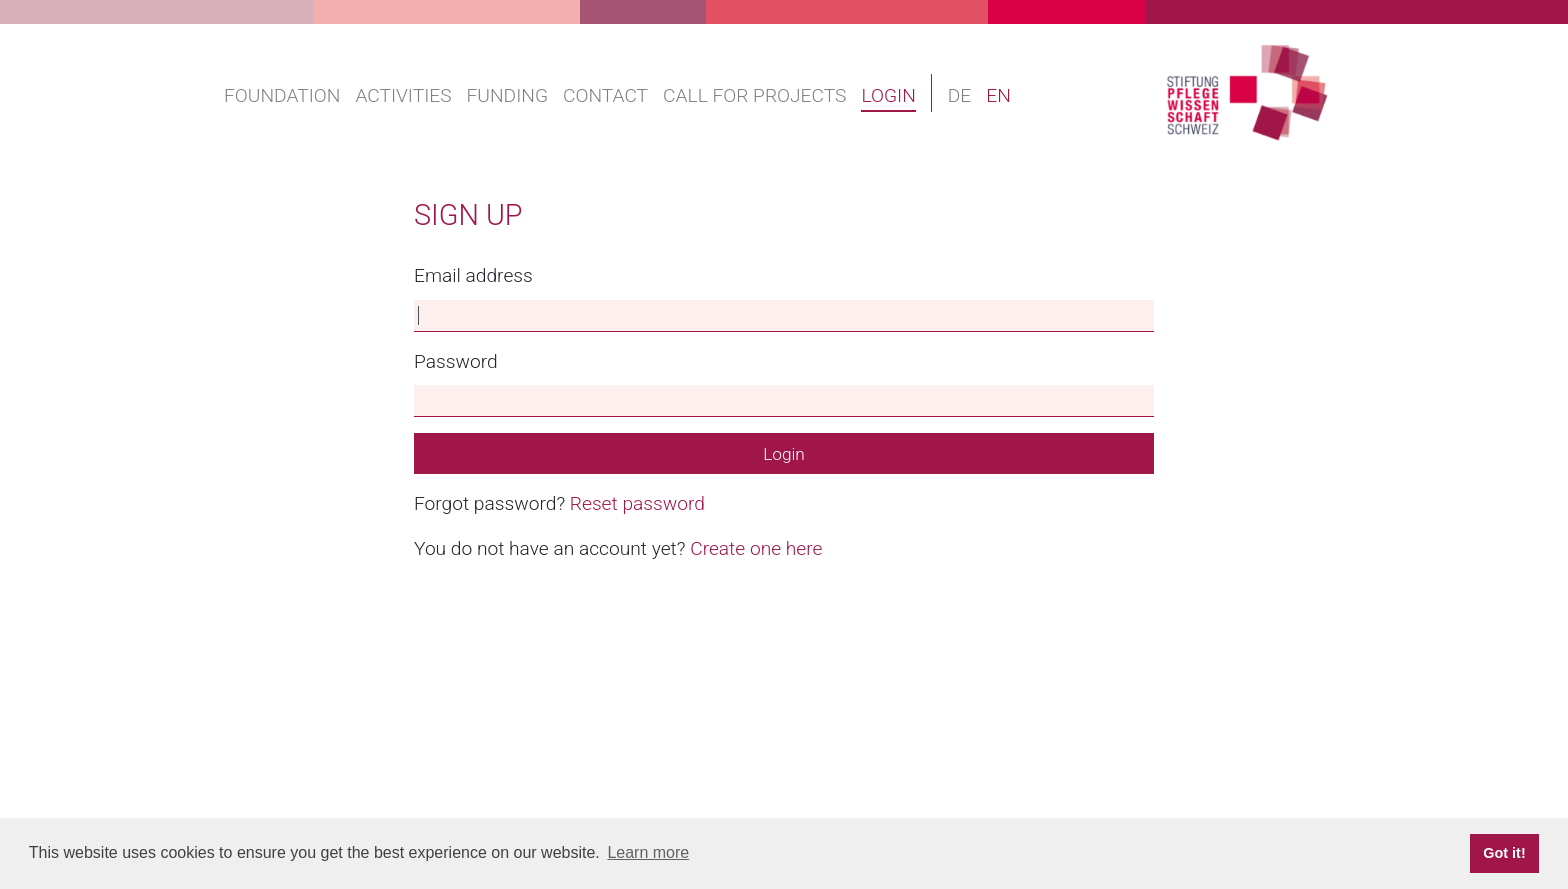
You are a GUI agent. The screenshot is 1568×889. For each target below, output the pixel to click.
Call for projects (754, 95)
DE (960, 95)
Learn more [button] (648, 852)
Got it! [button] (1504, 853)
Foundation (282, 95)
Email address (473, 275)
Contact (605, 95)
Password (456, 361)
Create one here (756, 548)
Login (888, 95)
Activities (403, 95)
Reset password (637, 503)
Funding (507, 95)
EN (998, 95)
